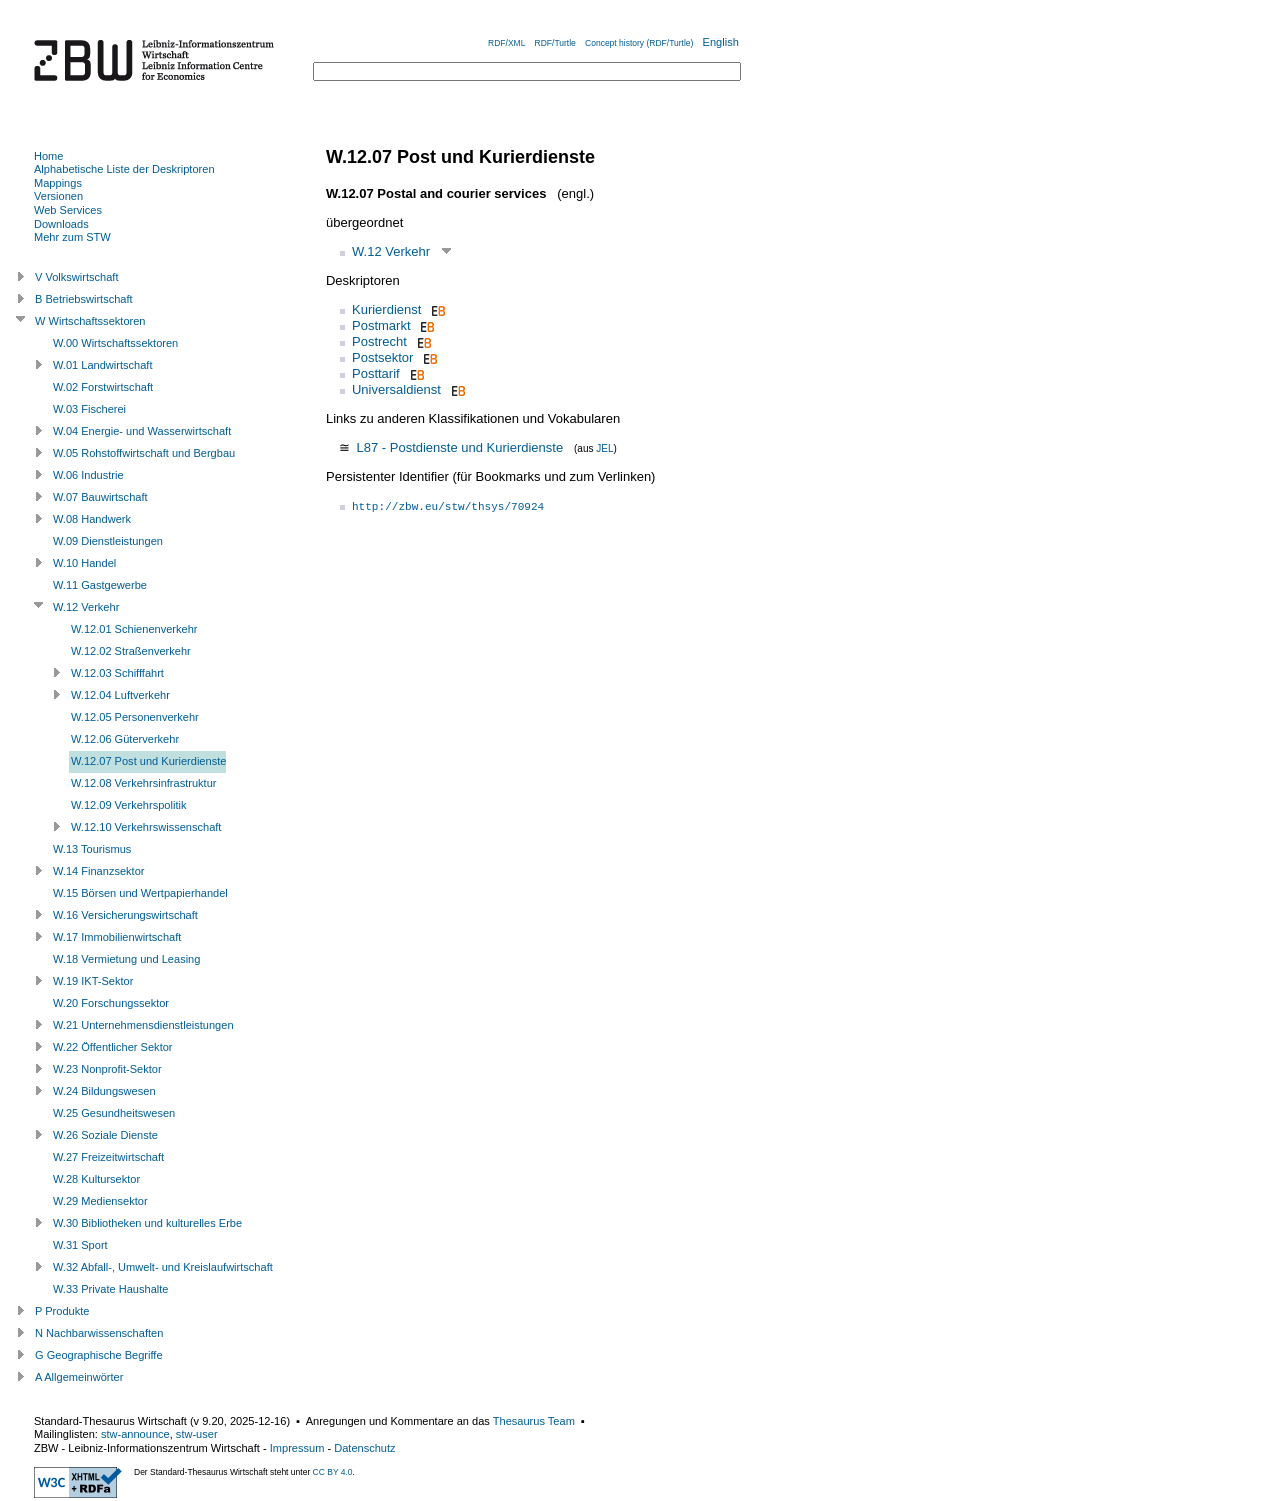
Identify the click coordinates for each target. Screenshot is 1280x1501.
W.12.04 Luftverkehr (120, 695)
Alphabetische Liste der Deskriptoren (124, 169)
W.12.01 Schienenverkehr (134, 629)
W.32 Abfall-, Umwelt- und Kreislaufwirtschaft (163, 1267)
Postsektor (382, 357)
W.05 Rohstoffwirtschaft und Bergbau (144, 453)
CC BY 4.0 (333, 1472)
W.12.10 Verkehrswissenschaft (146, 827)
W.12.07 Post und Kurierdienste (148, 761)
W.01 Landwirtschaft (102, 365)
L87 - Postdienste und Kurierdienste (459, 447)
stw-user (197, 1434)
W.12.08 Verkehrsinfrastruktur (144, 783)
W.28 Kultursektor (96, 1179)
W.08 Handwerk (92, 519)
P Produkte (62, 1311)
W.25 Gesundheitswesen (114, 1113)
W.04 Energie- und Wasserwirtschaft (142, 431)
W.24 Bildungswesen (104, 1091)
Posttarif (376, 373)
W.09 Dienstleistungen (108, 541)
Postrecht (379, 341)
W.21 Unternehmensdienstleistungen (143, 1025)
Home (48, 156)
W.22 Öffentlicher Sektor (113, 1047)
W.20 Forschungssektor (111, 1003)
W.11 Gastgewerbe (100, 585)
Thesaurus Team (534, 1421)
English (721, 42)
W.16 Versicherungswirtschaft (125, 915)
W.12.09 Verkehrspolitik (128, 805)
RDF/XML (506, 43)
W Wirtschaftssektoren (90, 321)
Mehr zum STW (72, 237)
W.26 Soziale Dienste (105, 1135)
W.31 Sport (80, 1245)
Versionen (58, 196)
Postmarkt (381, 325)
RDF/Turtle (555, 43)
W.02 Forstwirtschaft (103, 387)
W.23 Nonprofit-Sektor (107, 1069)
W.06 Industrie (88, 475)
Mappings (58, 183)
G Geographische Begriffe (99, 1355)
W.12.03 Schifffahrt (117, 673)
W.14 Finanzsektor (98, 871)
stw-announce (135, 1434)
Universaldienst (396, 389)
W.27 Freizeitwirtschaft (108, 1157)
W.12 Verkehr (391, 251)
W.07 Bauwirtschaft (100, 497)
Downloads (61, 224)
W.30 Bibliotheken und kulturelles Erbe (147, 1223)
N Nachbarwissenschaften (99, 1333)
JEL (604, 448)
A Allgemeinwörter (79, 1377)
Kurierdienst (386, 309)
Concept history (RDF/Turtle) (639, 43)
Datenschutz (364, 1448)
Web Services (68, 210)
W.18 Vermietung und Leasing (126, 959)
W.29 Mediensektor (100, 1201)
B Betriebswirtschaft (84, 299)
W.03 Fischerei (89, 409)
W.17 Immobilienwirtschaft (117, 937)
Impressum (297, 1448)
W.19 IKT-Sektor (93, 981)
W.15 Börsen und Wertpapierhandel (140, 893)
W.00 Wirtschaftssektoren (115, 343)
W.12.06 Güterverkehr (125, 739)
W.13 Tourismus (92, 849)
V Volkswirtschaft (77, 277)
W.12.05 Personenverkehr (135, 717)
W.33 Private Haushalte (110, 1289)
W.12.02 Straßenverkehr (131, 651)
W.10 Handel (84, 563)
